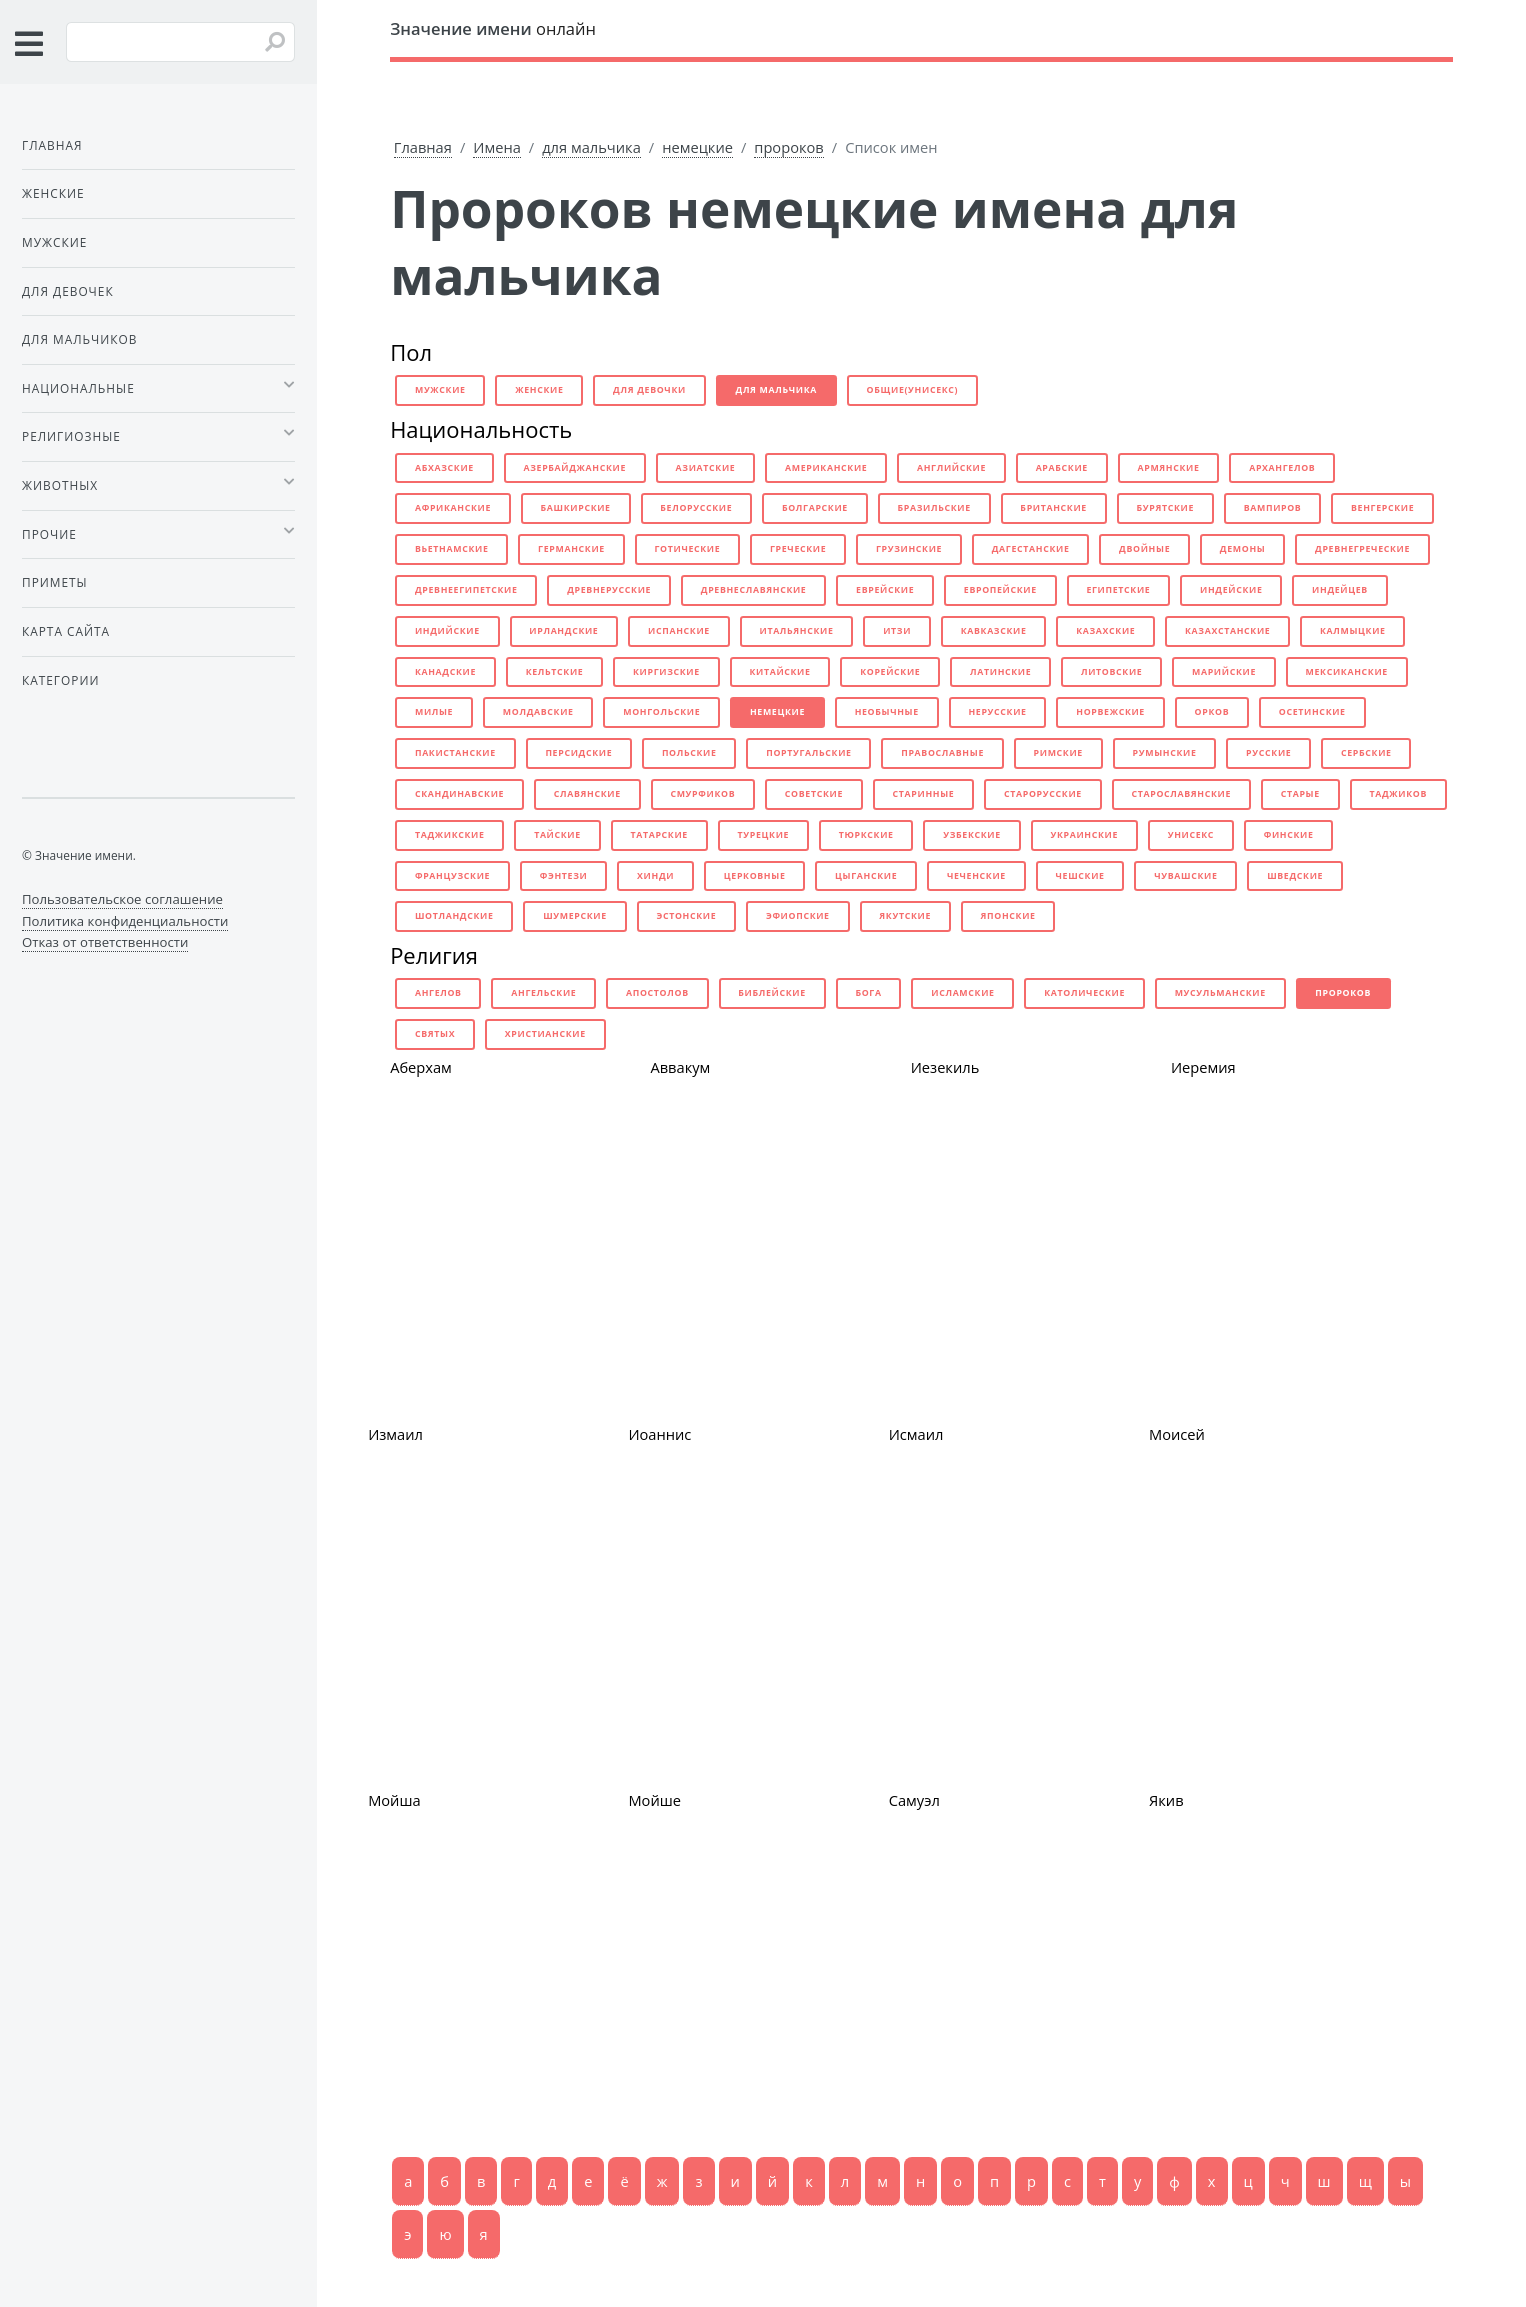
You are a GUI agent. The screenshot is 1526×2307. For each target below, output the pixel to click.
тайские (557, 835)
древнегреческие (1362, 549)
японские (1008, 916)
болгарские (815, 508)
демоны (1243, 549)
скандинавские (459, 794)
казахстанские (1227, 631)
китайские (779, 672)
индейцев (1340, 590)
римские (1058, 753)
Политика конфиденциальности (125, 921)
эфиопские (798, 916)
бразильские (934, 508)
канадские (445, 672)
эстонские (686, 916)
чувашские (1185, 876)
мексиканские (1347, 672)
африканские (453, 508)
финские (1289, 835)
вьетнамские (452, 549)
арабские (1062, 468)
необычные (887, 712)
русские (1268, 753)
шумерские (575, 916)
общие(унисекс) (913, 390)
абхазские (444, 468)
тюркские (866, 835)
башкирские (576, 508)
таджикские (450, 835)
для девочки (649, 390)
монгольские (661, 712)
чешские (1080, 876)
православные (942, 753)
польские (689, 753)
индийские (447, 631)
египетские (1118, 590)
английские (951, 468)
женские (539, 390)
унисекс (1191, 835)
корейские (890, 672)
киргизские (666, 672)
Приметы (55, 582)
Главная (423, 147)
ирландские (563, 631)
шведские (1295, 876)
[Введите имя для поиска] (180, 42)
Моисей (1177, 1434)
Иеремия (1203, 1067)
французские (452, 876)
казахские (1105, 631)
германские (571, 549)
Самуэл (914, 1800)
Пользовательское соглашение (122, 899)
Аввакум (680, 1067)
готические (687, 549)
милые (434, 712)
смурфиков (702, 794)
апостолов (657, 993)
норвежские (1110, 712)
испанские (679, 631)
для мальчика (591, 147)
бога (868, 993)
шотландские (454, 916)
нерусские (997, 712)
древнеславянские (754, 590)
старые (1300, 794)
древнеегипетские (466, 590)
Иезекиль (945, 1067)
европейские (1000, 590)
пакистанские (455, 753)
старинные (924, 794)
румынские (1165, 753)
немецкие (697, 147)
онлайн (493, 28)
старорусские (1043, 794)
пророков (788, 147)
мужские (440, 390)
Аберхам (421, 1067)
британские (1053, 508)
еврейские (885, 590)
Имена (497, 147)
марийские (1224, 672)
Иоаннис (659, 1434)
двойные (1144, 549)
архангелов (1282, 468)
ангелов (438, 993)
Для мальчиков (79, 339)
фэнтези (564, 876)
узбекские (972, 835)
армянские (1168, 468)
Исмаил (916, 1434)
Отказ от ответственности (105, 942)
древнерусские (609, 590)
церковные (755, 876)
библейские (771, 993)
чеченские (976, 876)
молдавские (538, 712)
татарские (658, 835)
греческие (798, 549)
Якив (1166, 1800)
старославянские (1181, 794)
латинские (1000, 672)
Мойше (654, 1800)
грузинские (909, 549)
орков (1212, 712)
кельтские (555, 672)
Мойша (394, 1800)
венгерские (1382, 508)
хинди (655, 876)
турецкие (764, 835)
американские (826, 468)
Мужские (54, 242)
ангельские (543, 993)
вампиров (1273, 508)
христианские (545, 1034)
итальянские (796, 631)
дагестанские (1031, 549)
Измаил (395, 1434)
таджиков (1398, 794)
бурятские (1166, 508)
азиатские (706, 468)
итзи (897, 631)
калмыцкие (1353, 631)
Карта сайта (66, 631)
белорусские (696, 508)
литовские (1111, 672)
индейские (1231, 590)
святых (435, 1034)
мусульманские (1220, 993)
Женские (53, 193)
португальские (808, 753)
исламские (962, 993)
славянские (587, 794)
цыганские (866, 876)
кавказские (994, 631)
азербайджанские (574, 468)
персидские (578, 753)
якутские (905, 916)
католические (1084, 993)
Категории (60, 680)
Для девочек (68, 291)
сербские (1366, 753)
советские (814, 794)
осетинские (1312, 712)
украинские (1084, 835)
